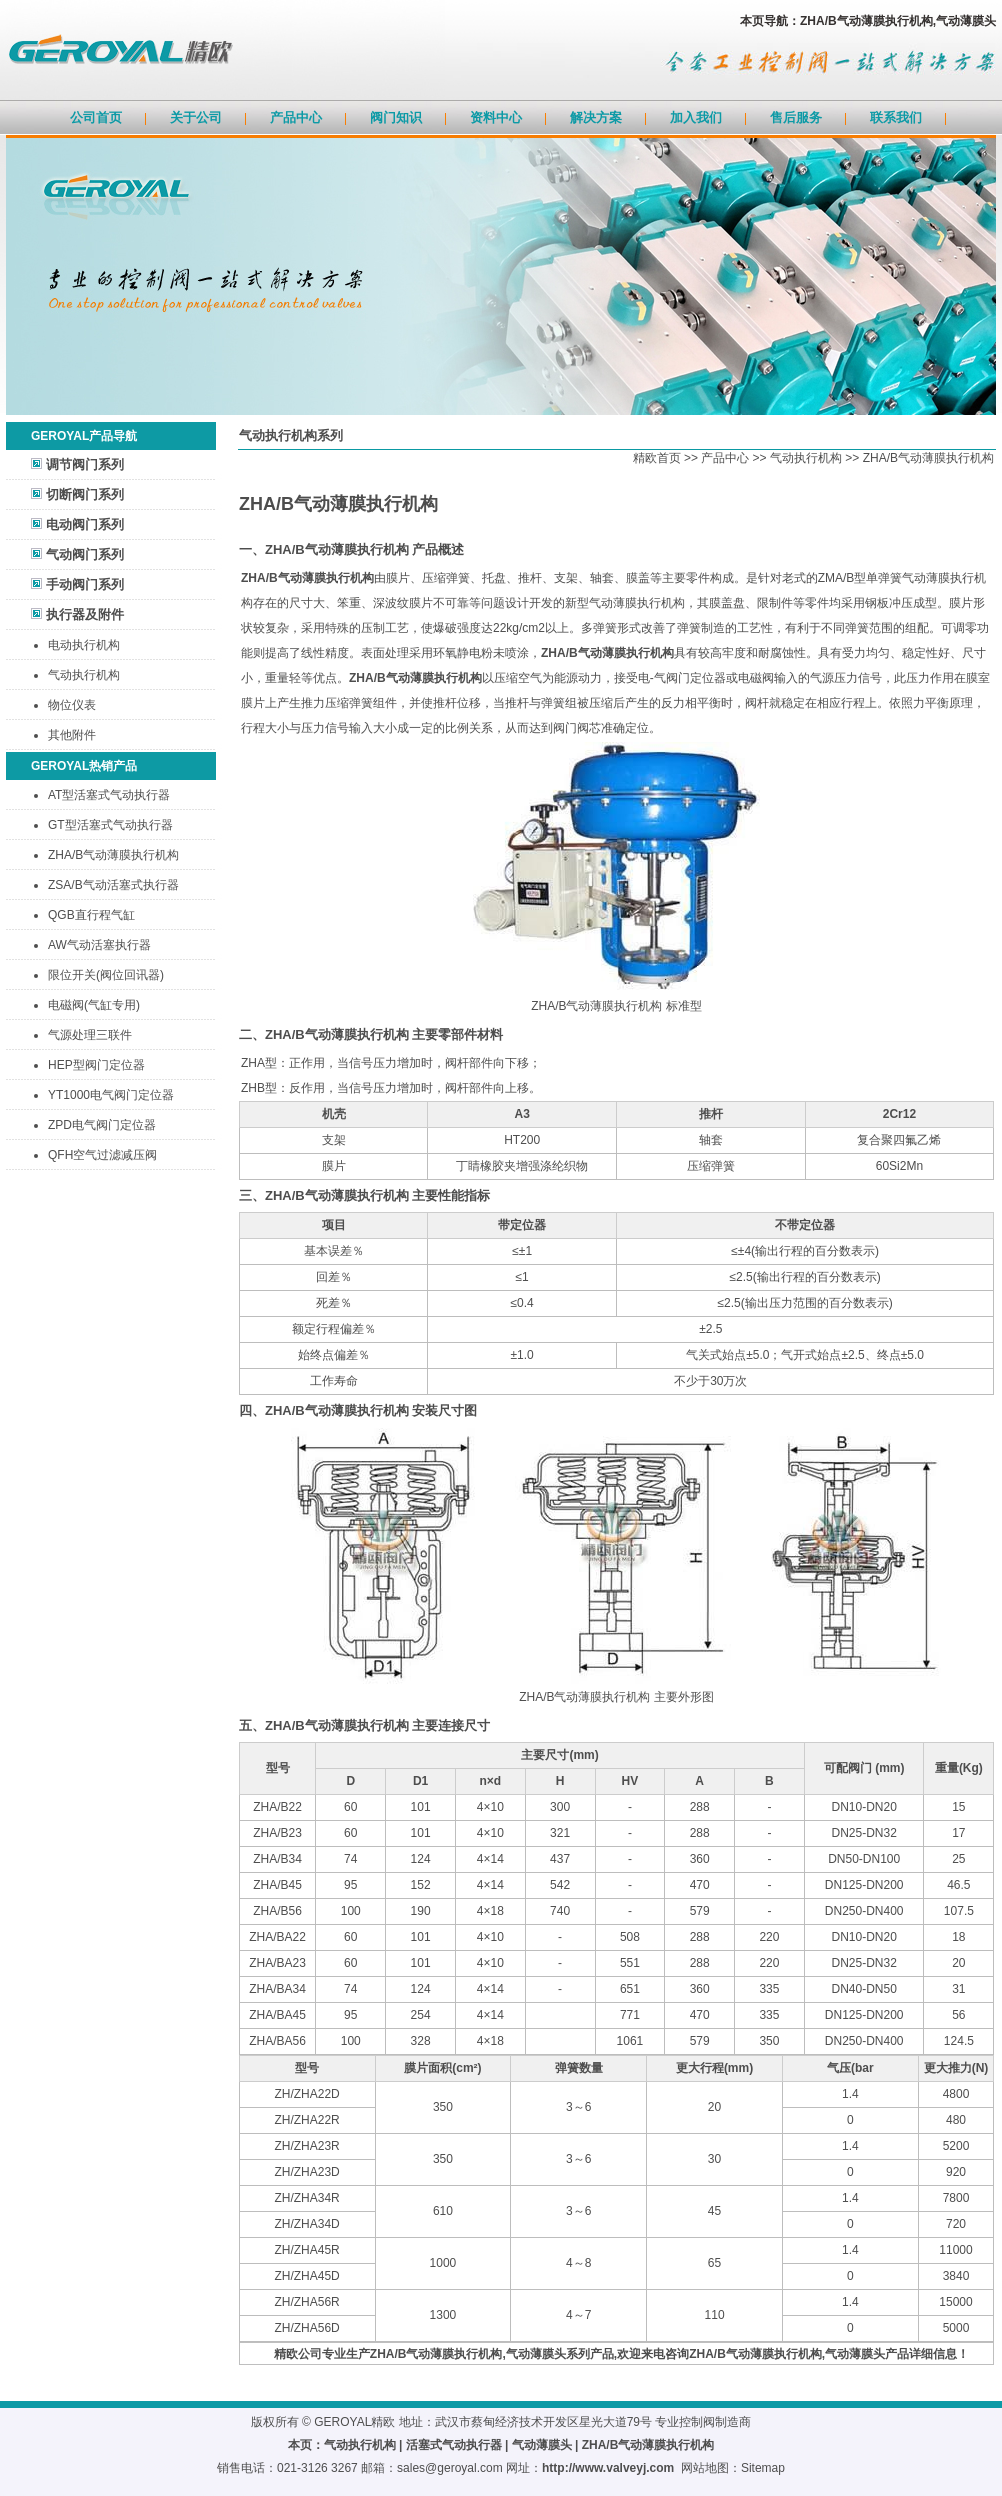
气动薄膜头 (542, 2445)
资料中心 (496, 117)
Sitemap (763, 2468)
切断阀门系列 (85, 494)
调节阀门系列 (85, 464)
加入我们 (696, 117)
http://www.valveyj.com (608, 2468)
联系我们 (896, 117)
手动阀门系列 (85, 584)
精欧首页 (657, 458)
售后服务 (796, 117)
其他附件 (72, 735)
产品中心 (296, 117)
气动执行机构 (84, 675)
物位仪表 (72, 705)
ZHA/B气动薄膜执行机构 (928, 458)
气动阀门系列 (85, 554)
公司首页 (96, 117)
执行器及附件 (85, 614)
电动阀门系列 (85, 524)
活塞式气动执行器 (454, 2445)
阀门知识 (396, 117)
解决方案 (596, 117)
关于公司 (196, 117)
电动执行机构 (84, 645)
